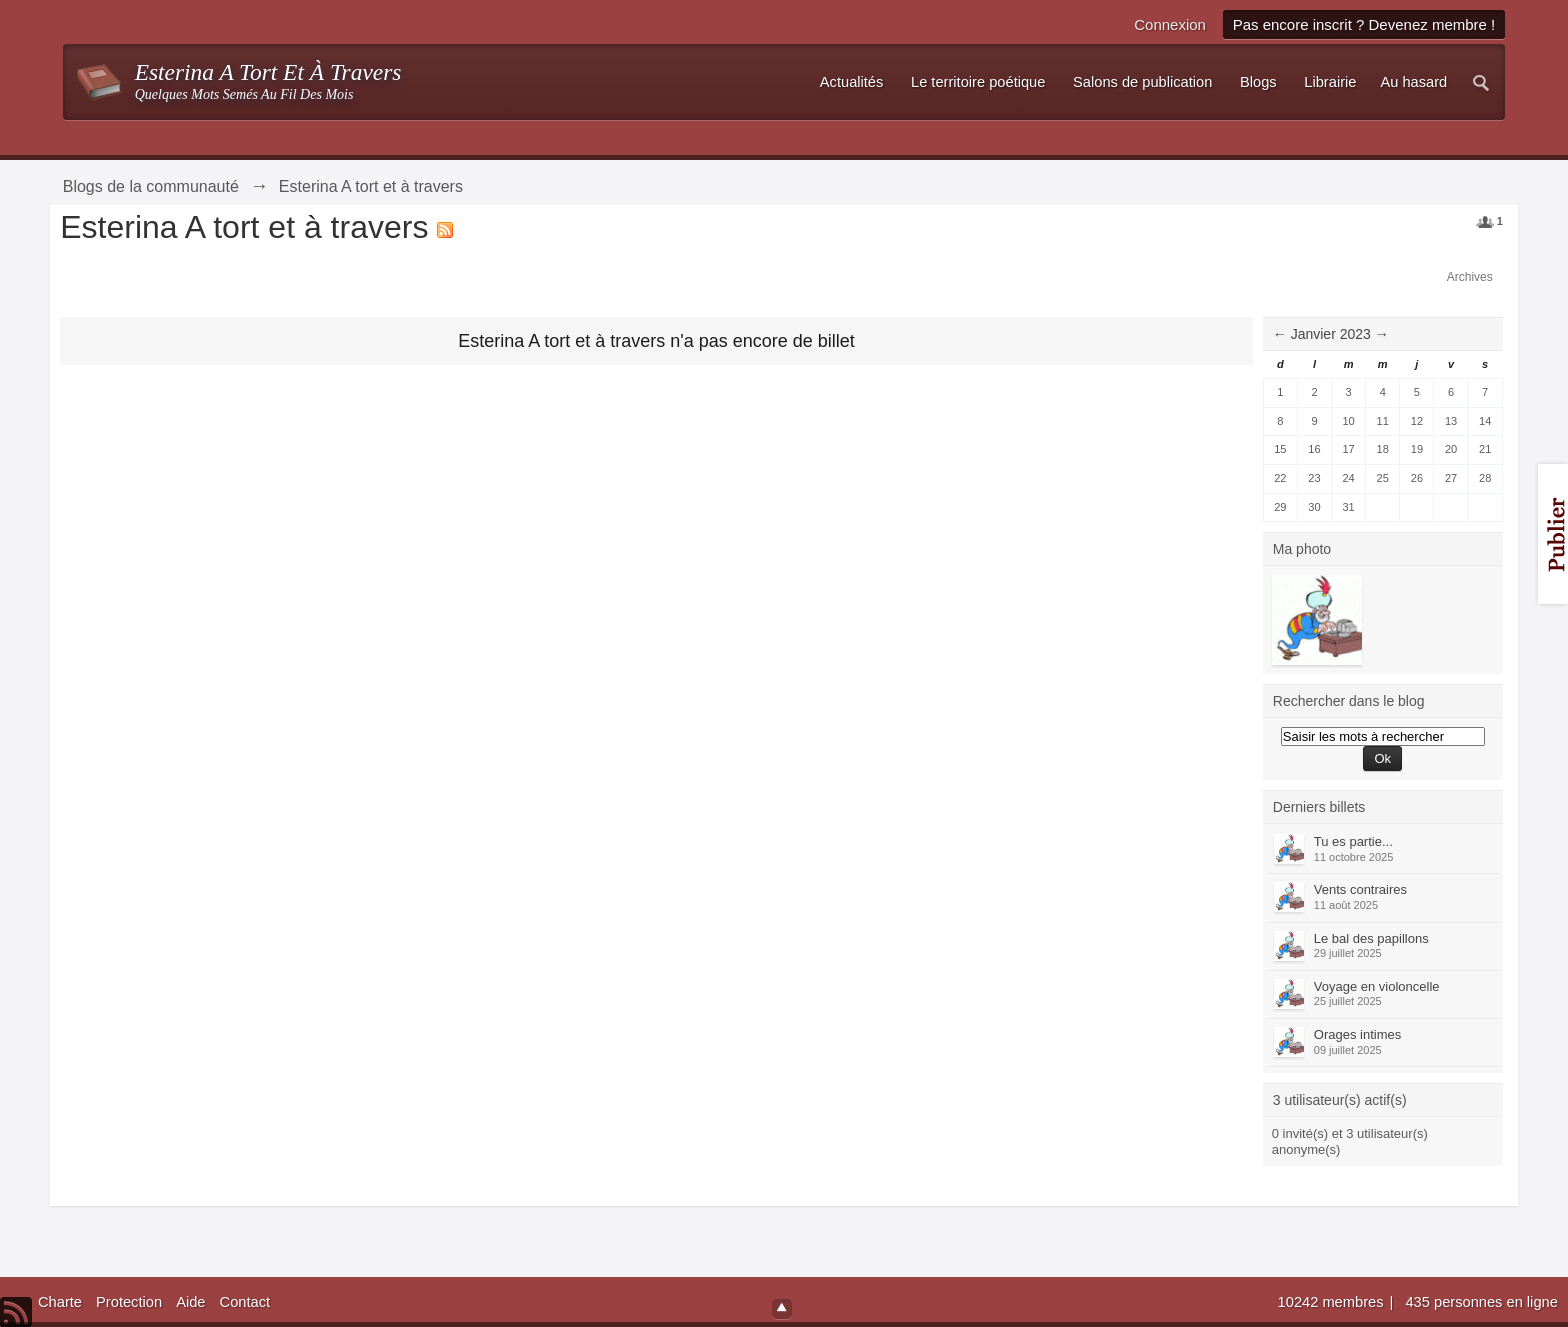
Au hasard (1413, 82)
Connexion (1170, 24)
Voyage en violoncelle (1377, 986)
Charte (60, 1302)
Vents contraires (1360, 889)
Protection (129, 1302)
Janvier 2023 (1331, 334)
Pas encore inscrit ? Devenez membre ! (1364, 24)
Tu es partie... (1353, 841)
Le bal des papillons (1371, 938)
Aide (190, 1302)
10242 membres (1333, 1302)
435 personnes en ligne (1481, 1302)
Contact (245, 1302)
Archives (1470, 277)
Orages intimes (1357, 1034)
